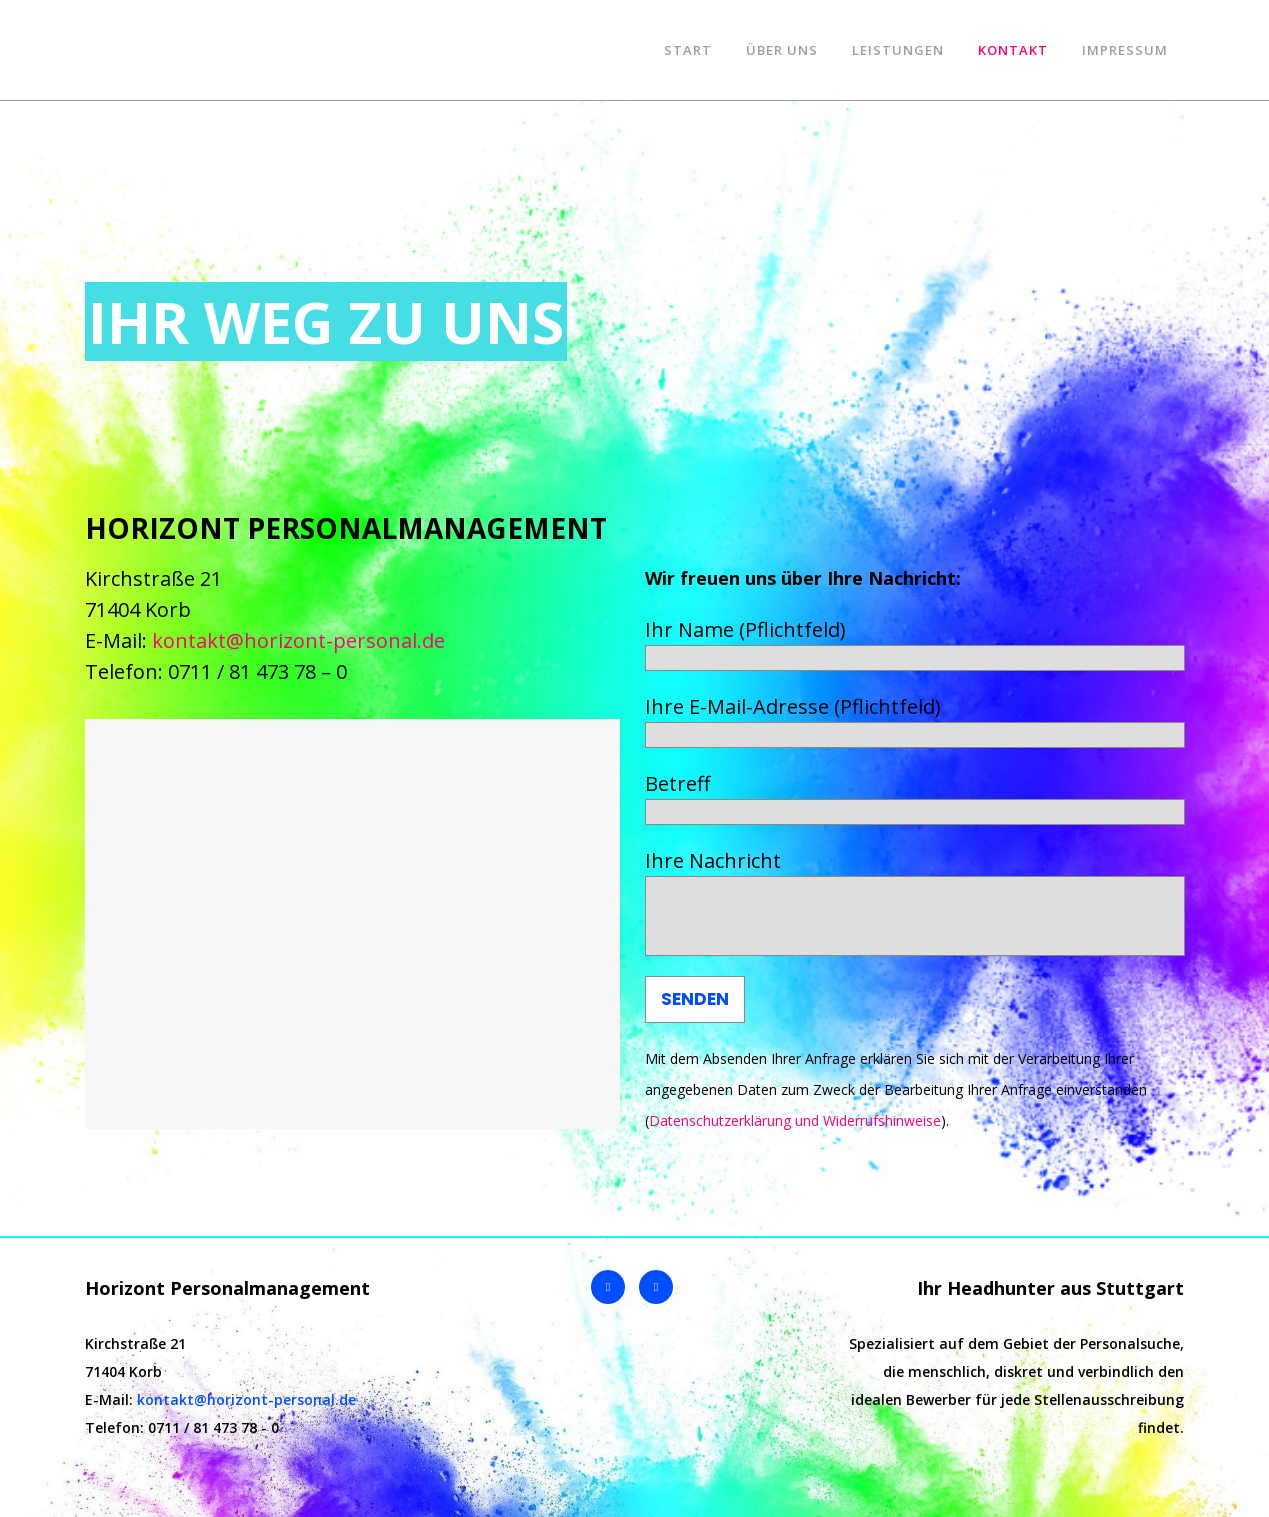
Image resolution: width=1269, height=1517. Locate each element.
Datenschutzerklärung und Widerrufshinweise (795, 1120)
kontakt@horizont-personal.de (298, 640)
